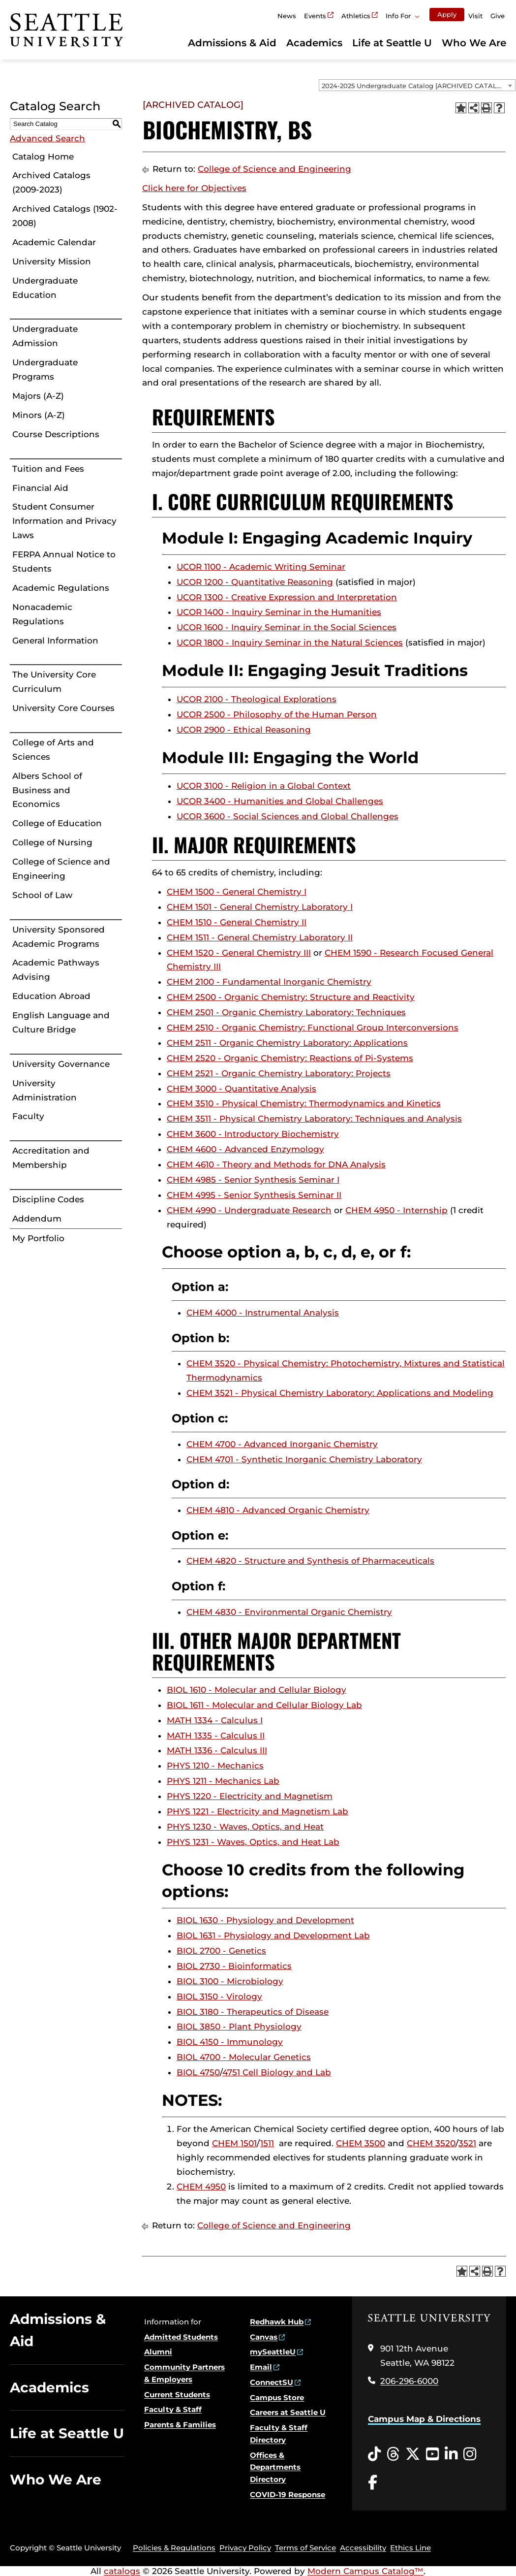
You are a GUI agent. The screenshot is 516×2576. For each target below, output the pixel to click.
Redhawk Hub (277, 2321)
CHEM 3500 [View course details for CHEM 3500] (360, 2143)
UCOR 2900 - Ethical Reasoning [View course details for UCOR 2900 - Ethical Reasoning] (244, 730)
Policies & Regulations (174, 2547)
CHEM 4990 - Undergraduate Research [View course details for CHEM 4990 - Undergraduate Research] (249, 1210)
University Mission (51, 261)
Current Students (177, 2394)
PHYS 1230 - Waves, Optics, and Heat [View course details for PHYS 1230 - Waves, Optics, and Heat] (245, 1827)
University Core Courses (63, 708)
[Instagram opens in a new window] (469, 2454)
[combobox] (417, 85)
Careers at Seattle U (288, 2412)
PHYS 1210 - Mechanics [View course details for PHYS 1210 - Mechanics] (215, 1766)
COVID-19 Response (287, 2494)
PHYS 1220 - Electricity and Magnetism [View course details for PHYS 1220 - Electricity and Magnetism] (250, 1796)
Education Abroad (51, 996)
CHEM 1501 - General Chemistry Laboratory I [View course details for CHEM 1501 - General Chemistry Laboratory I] (260, 907)
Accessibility (363, 2547)
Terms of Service (305, 2547)
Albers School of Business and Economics (47, 790)
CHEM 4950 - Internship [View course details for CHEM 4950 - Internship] (396, 1210)
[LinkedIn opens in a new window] (451, 2454)
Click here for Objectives (194, 188)
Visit (475, 16)
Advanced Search (47, 138)
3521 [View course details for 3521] (467, 2143)
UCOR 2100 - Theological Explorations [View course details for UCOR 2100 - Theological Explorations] (256, 699)
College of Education (57, 823)
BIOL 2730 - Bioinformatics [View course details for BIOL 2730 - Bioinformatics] (234, 1966)
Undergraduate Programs (45, 369)
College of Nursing (52, 842)
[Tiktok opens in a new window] (374, 2454)
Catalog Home (43, 156)
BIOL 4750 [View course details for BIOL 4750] (198, 2072)
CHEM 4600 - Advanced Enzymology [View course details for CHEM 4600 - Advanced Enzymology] (245, 1149)
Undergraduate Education (45, 288)
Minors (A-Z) (38, 415)
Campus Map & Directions (424, 2419)
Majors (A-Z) (38, 396)
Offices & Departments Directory (275, 2467)
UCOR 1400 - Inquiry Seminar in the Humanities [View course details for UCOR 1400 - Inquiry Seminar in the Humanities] (279, 612)
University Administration (44, 1090)
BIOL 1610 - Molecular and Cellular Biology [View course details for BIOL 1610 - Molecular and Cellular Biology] (256, 1690)
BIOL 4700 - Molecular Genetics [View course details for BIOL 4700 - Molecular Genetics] (244, 2057)
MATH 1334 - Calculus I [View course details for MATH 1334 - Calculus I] (215, 1720)
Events (315, 16)
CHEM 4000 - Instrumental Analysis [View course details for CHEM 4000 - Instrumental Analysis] (262, 1313)
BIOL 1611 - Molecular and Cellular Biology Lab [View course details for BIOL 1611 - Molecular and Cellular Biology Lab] (264, 1705)
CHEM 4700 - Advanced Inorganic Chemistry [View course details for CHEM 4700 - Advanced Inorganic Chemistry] (282, 1444)
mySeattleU (273, 2351)
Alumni (158, 2351)
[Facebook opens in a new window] (372, 2483)
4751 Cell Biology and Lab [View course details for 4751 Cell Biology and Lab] (276, 2072)
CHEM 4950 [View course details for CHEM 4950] (201, 2186)
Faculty (28, 1116)
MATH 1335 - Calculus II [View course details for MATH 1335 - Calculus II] (216, 1735)
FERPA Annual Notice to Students (64, 561)
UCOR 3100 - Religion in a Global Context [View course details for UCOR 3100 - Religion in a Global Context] (264, 786)
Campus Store (277, 2397)
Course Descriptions (55, 434)
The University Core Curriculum (54, 682)
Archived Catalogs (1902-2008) (65, 216)
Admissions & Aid (232, 43)
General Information (55, 640)
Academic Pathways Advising (55, 970)
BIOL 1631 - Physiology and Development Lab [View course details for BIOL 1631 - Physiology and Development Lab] (273, 1935)
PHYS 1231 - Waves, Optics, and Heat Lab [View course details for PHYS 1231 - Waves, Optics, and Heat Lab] (253, 1842)
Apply (446, 14)
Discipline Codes (48, 1199)
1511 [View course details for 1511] (267, 2143)
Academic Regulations (60, 588)
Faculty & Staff (173, 2409)
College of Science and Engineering (61, 869)
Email (261, 2367)
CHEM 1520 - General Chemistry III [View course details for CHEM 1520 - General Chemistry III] (239, 953)
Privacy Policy (245, 2547)
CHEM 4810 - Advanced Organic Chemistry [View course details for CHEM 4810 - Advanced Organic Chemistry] (277, 1510)
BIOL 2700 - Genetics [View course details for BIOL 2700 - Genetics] (221, 1951)
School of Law (42, 895)
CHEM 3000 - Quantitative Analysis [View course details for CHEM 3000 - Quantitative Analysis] (241, 1089)
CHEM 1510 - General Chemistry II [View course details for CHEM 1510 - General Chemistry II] (236, 922)
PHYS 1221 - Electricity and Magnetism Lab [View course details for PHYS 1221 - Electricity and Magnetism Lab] (257, 1811)
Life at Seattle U (392, 43)
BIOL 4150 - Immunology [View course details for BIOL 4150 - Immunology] (230, 2042)
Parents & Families (180, 2424)
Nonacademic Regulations (42, 614)
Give (497, 16)
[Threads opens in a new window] (393, 2454)
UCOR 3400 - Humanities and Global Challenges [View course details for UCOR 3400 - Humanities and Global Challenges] (280, 801)
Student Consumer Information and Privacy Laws (64, 521)
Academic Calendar (54, 242)
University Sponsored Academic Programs (58, 937)
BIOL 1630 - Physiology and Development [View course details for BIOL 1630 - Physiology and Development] (265, 1920)
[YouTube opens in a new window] (432, 2454)
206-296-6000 (409, 2381)
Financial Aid (40, 488)
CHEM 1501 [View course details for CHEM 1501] (234, 2143)
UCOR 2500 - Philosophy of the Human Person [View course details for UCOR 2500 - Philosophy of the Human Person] (277, 714)
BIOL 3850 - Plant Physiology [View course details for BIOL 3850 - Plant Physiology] (239, 2026)
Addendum (36, 1219)
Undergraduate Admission (45, 336)
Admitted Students (181, 2337)
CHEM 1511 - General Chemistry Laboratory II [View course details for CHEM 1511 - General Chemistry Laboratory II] (260, 937)
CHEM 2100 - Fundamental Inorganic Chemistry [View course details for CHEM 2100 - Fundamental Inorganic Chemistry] (269, 982)
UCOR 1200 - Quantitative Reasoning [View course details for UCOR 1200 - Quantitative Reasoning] (255, 582)
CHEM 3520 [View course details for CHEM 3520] (431, 2143)
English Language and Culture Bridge (61, 1022)
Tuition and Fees (48, 469)
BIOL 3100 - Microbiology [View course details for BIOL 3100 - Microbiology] (230, 1981)
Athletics (355, 16)
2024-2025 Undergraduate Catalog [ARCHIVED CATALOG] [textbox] (415, 86)
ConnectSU (271, 2382)
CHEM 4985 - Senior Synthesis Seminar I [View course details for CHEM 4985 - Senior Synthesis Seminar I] (253, 1180)
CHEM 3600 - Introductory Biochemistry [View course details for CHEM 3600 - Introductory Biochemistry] (253, 1134)
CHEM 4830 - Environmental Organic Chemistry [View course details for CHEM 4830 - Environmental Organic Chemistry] (289, 1612)
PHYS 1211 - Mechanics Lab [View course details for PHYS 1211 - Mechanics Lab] (223, 1781)
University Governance (61, 1064)
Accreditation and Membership (51, 1158)
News (286, 16)
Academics (314, 43)
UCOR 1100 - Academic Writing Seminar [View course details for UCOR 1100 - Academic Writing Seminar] (261, 567)
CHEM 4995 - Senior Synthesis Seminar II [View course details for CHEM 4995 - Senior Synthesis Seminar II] (254, 1195)
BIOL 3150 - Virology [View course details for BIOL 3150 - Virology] (219, 1996)
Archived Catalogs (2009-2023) (51, 182)
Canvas (263, 2337)
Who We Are (474, 43)
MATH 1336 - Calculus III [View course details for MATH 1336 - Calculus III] (217, 1750)
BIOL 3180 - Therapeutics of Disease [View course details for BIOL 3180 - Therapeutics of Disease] (253, 2012)
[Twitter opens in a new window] (412, 2454)
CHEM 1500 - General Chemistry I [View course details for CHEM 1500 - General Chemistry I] (236, 892)
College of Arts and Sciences (53, 750)
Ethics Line (410, 2547)
